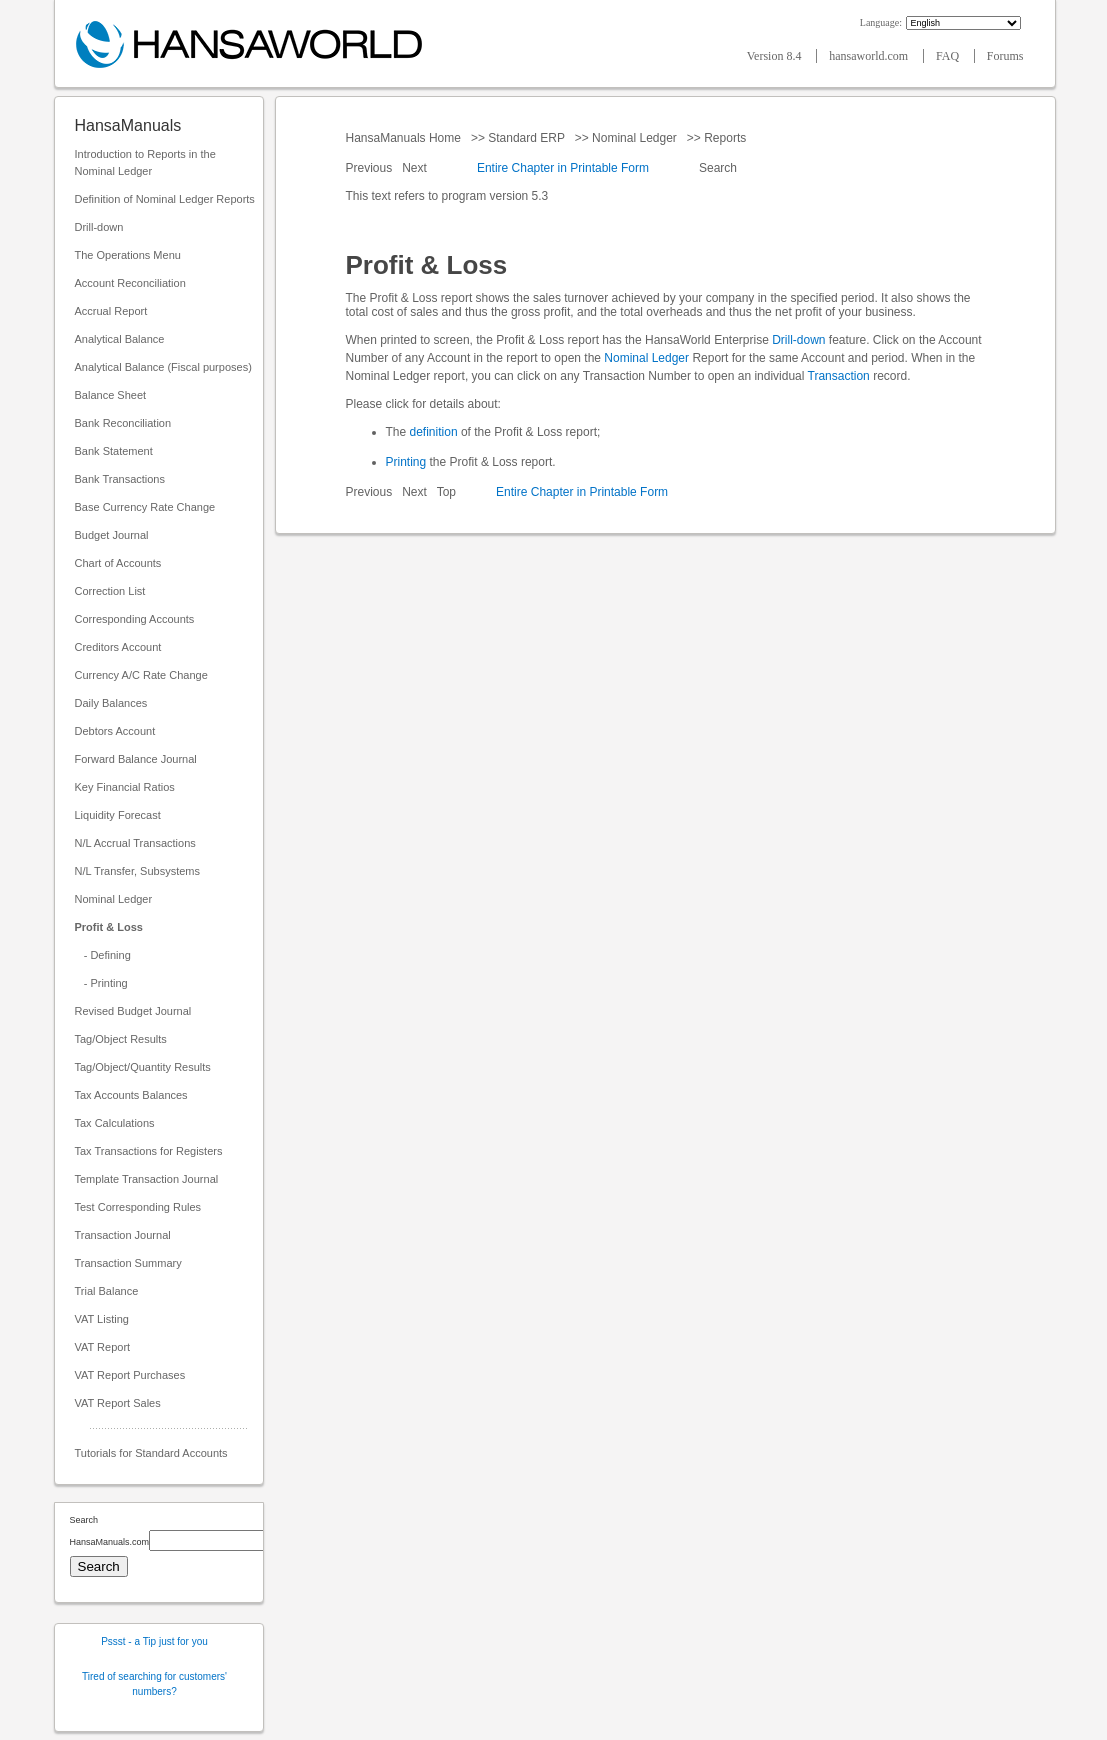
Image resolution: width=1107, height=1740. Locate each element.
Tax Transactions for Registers (149, 1151)
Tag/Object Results (121, 1039)
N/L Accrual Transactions (135, 843)
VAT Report (103, 1347)
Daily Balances (111, 703)
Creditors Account (118, 647)
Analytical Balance (120, 339)
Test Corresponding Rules (138, 1207)
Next (416, 168)
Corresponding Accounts (135, 619)
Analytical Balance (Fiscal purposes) (163, 367)
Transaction (839, 376)
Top (446, 492)
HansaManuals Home (405, 138)
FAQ (949, 56)
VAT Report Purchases (130, 1375)
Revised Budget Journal (133, 1011)
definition (434, 432)
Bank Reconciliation (123, 423)
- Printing (101, 983)
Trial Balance (107, 1291)
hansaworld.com (870, 56)
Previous (371, 168)
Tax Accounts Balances (131, 1095)
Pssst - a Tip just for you (154, 1641)
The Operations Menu (128, 255)
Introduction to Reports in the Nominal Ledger (145, 162)
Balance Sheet (111, 395)
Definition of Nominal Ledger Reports (165, 199)
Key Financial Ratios (125, 787)
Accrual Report (111, 311)
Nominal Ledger (114, 899)
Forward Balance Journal (136, 759)
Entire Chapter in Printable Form (563, 168)
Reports (725, 138)
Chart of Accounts (118, 563)
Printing (406, 462)
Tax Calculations (115, 1123)
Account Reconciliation (130, 283)
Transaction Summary (128, 1263)
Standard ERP (526, 138)
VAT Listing (102, 1319)
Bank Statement (114, 451)
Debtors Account (115, 731)
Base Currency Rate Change (145, 507)
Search (718, 168)
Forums (1005, 56)
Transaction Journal (123, 1235)
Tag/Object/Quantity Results (143, 1067)
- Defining (103, 955)
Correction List (110, 591)
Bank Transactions (120, 479)
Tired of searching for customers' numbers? (154, 1684)
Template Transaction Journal (147, 1179)
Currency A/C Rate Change (141, 675)
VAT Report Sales (118, 1403)
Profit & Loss (109, 927)
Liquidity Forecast (118, 815)
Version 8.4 (776, 56)
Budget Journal (112, 535)
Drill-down (99, 227)
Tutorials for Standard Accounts (151, 1453)
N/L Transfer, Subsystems (138, 871)
